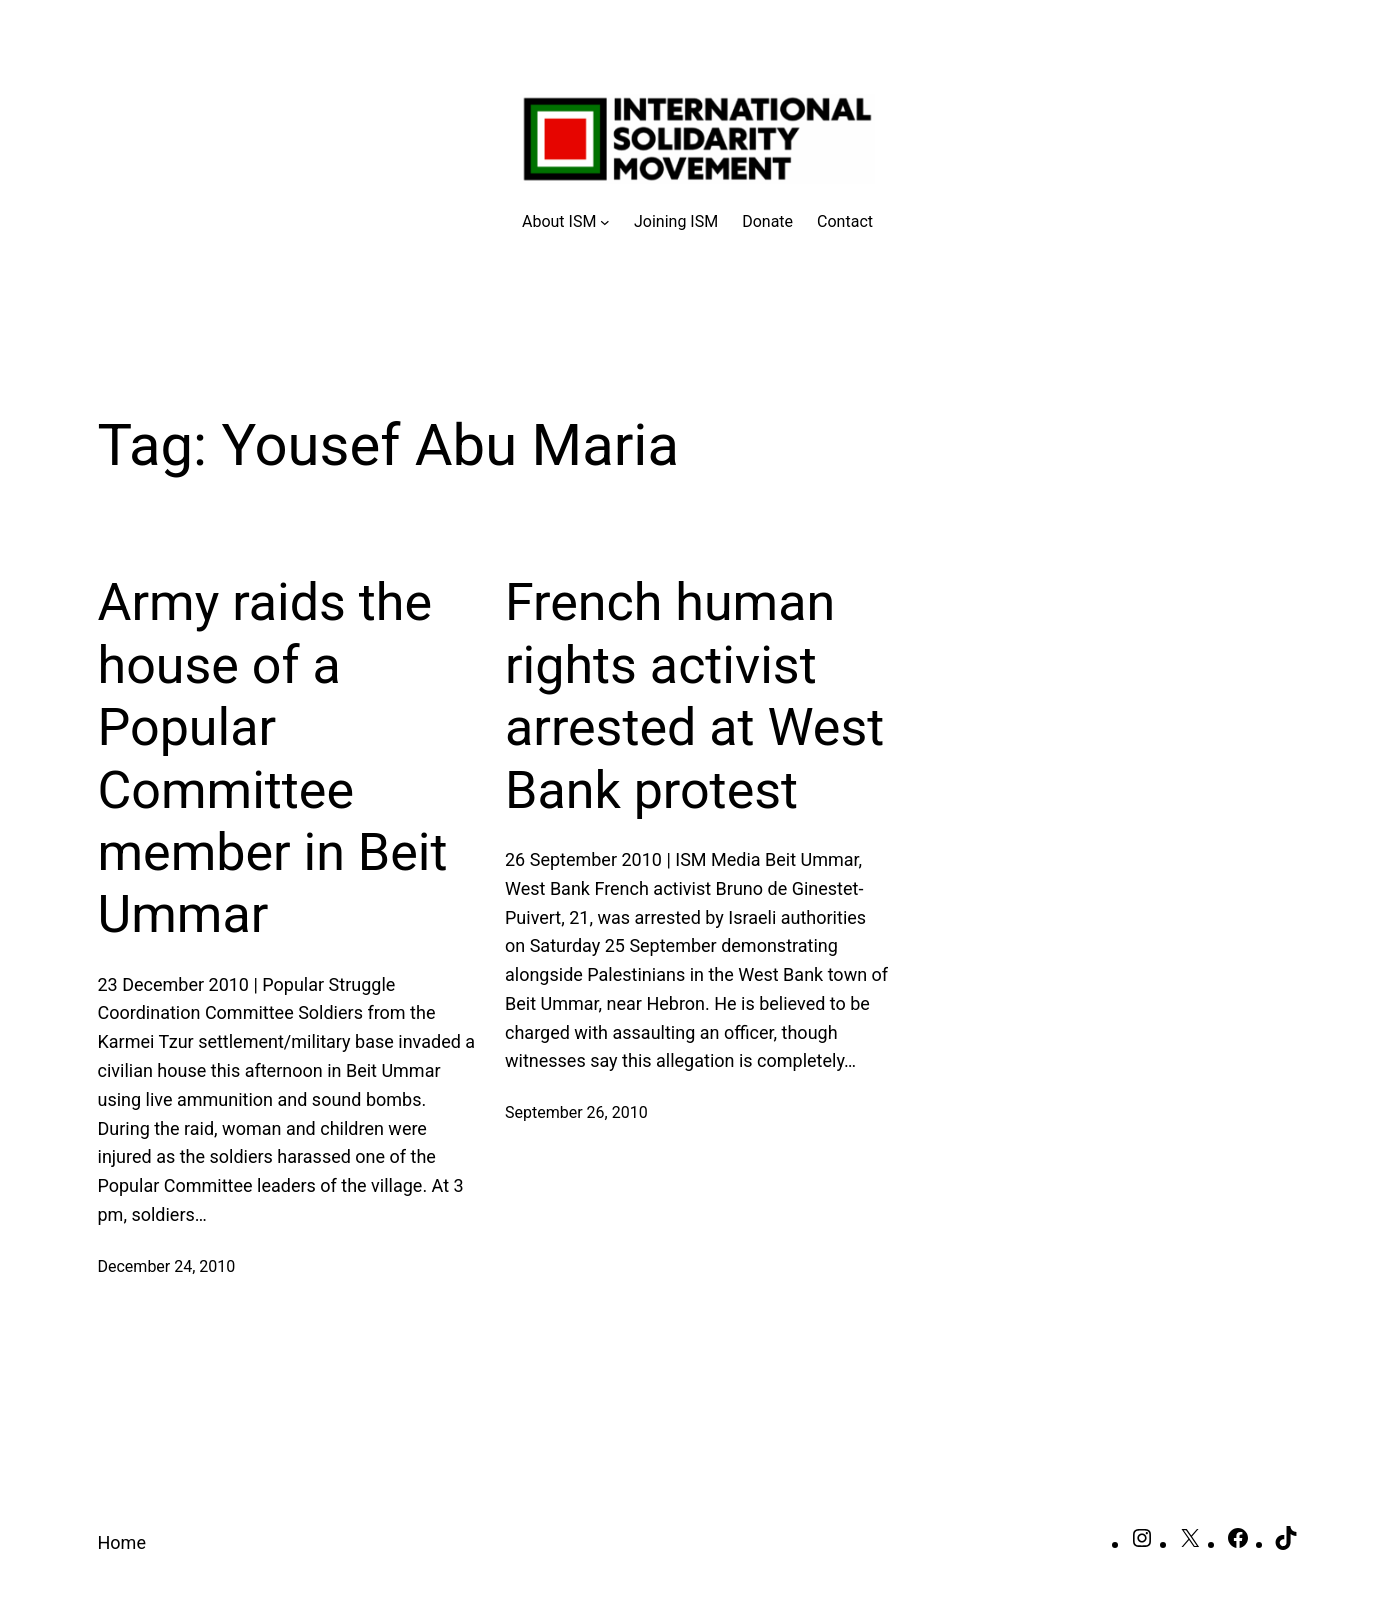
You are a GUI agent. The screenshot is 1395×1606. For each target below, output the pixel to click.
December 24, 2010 (167, 1266)
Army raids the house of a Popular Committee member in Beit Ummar (273, 758)
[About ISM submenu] (566, 222)
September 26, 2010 (576, 1112)
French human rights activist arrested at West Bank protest (694, 696)
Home (122, 1542)
